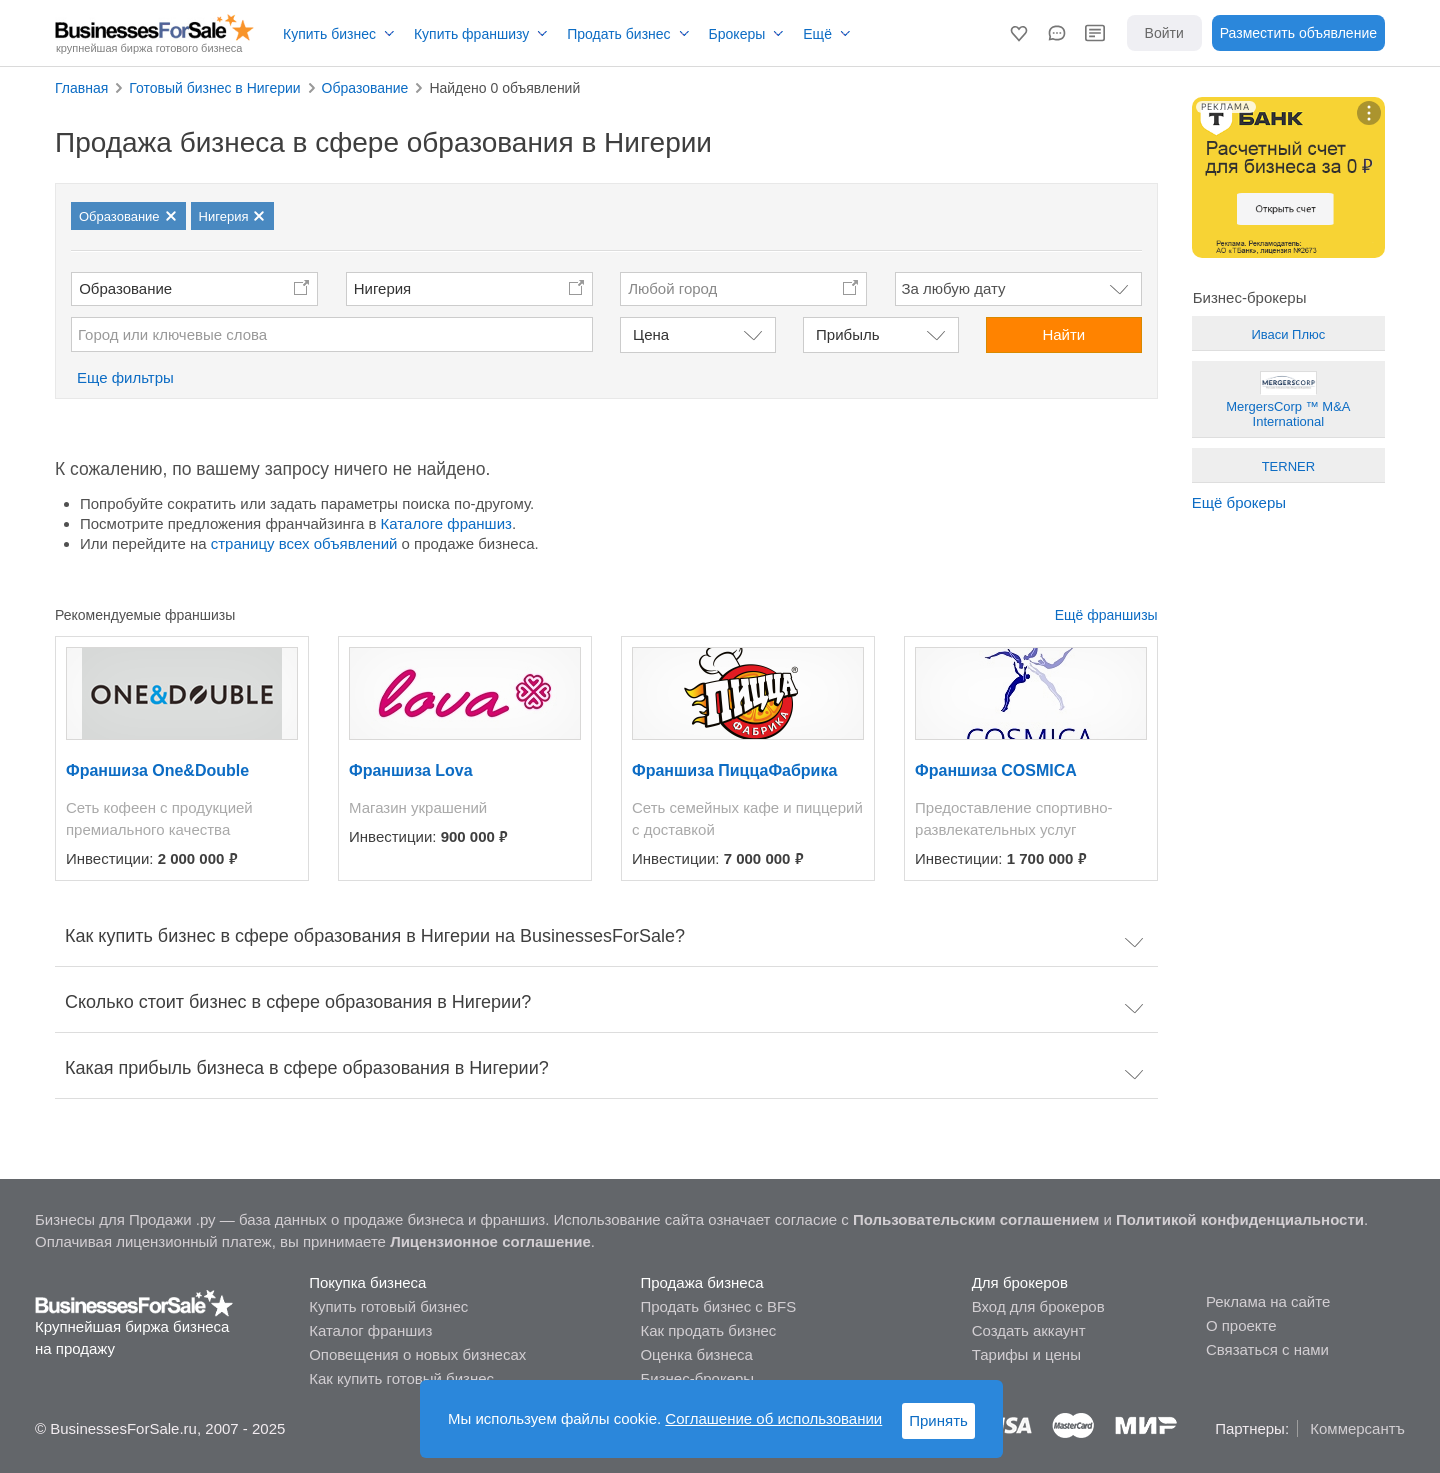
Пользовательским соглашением (976, 1219)
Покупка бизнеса (367, 1282)
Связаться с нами (1267, 1349)
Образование (125, 288)
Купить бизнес (329, 34)
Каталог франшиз (370, 1330)
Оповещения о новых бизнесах (417, 1354)
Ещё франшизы (1106, 615)
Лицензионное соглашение (490, 1241)
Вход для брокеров (1038, 1306)
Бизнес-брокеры (697, 1378)
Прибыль (847, 334)
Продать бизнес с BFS (718, 1306)
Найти (1063, 334)
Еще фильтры (125, 377)
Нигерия (383, 288)
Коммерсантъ (1357, 1428)
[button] (1019, 33)
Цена (651, 334)
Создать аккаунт (1029, 1330)
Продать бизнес (618, 34)
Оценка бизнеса (696, 1354)
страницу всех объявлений (304, 543)
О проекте (1241, 1325)
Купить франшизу (471, 34)
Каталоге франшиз (446, 523)
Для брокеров (1020, 1282)
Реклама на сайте (1268, 1301)
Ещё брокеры (1239, 502)
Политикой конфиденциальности (1240, 1219)
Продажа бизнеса (701, 1282)
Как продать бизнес (708, 1330)
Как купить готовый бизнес (401, 1378)
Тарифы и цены (1026, 1354)
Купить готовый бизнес (388, 1306)
